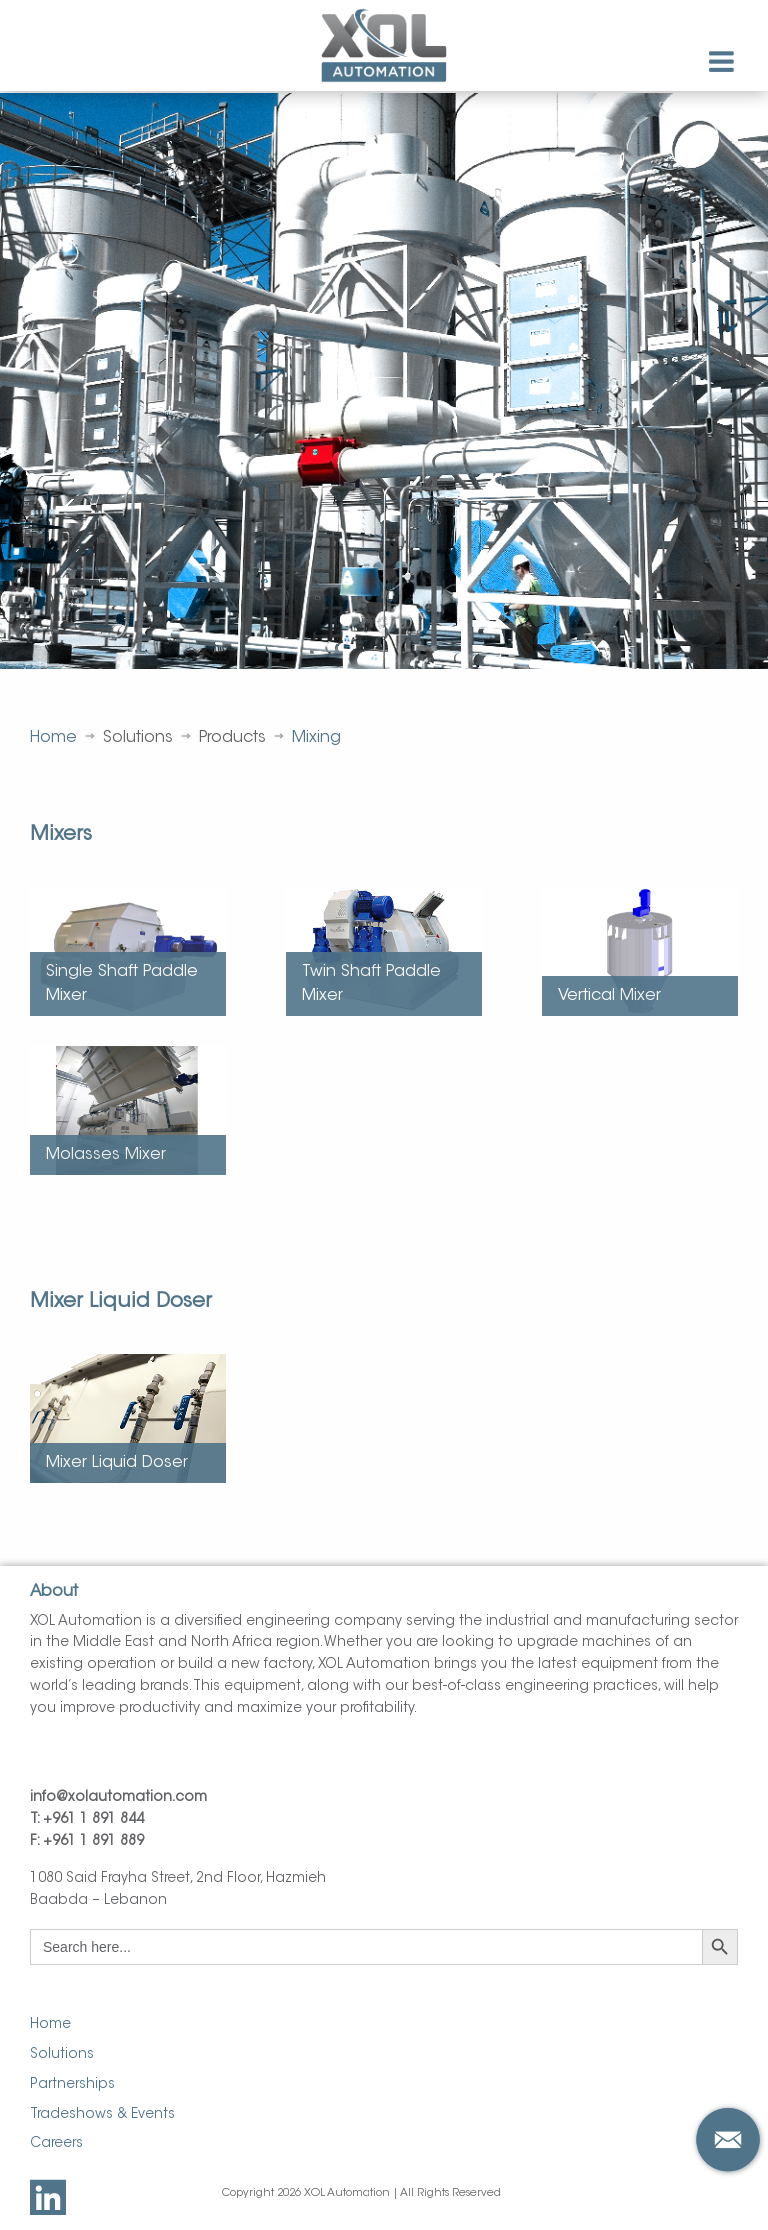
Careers (56, 2144)
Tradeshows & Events (102, 2115)
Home (53, 738)
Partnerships (72, 2085)
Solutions (62, 2055)
